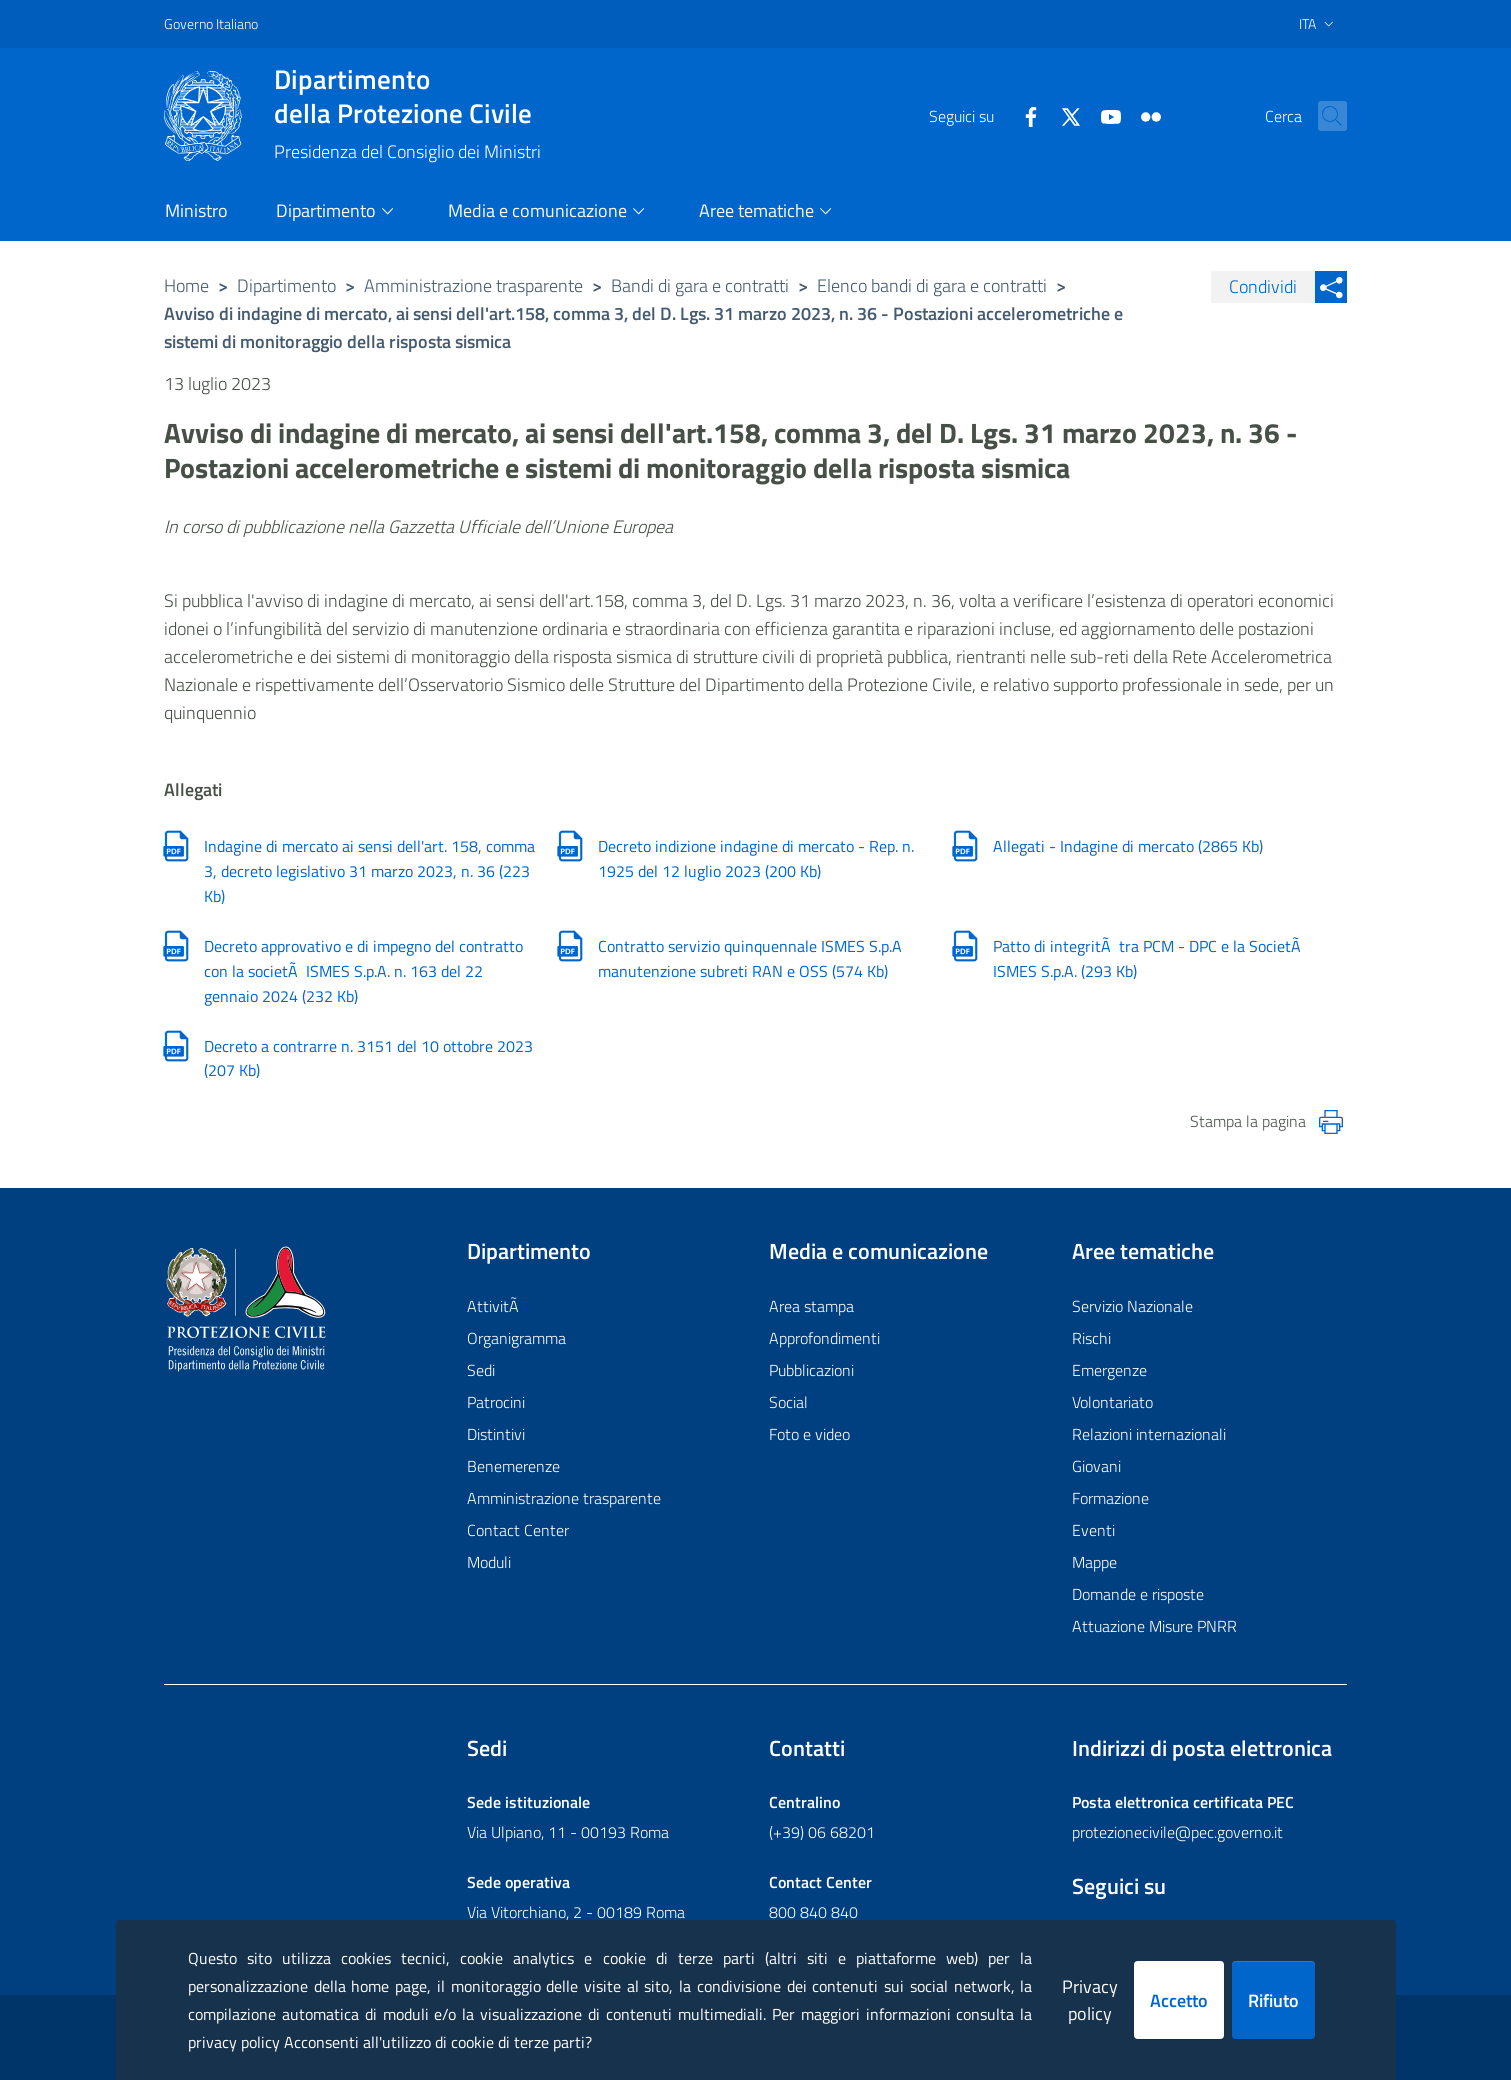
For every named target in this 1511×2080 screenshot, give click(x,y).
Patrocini (496, 1402)
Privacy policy (1090, 2000)
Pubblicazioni (811, 1370)
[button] (1323, 116)
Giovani (1096, 1466)
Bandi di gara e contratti (700, 285)
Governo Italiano (211, 23)
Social (788, 1402)
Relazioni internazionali (1149, 1434)
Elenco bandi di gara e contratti (932, 285)
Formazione (1110, 1498)
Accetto (1179, 2000)
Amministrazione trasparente (473, 285)
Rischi (1091, 1338)
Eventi (1093, 1530)
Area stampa (811, 1306)
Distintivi (496, 1434)
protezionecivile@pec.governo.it (1177, 1832)
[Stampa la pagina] (1331, 1122)
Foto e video (809, 1434)
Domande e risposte (1138, 1594)
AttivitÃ (495, 1306)
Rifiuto (1273, 2000)
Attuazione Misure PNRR (1154, 1626)
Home (186, 285)
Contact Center (518, 1530)
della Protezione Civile (407, 96)
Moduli (489, 1562)
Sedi (481, 1370)
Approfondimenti (824, 1338)
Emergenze (1109, 1370)
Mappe (1094, 1562)
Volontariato (1112, 1402)
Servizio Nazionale (1132, 1306)
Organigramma (516, 1338)
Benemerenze (513, 1466)
